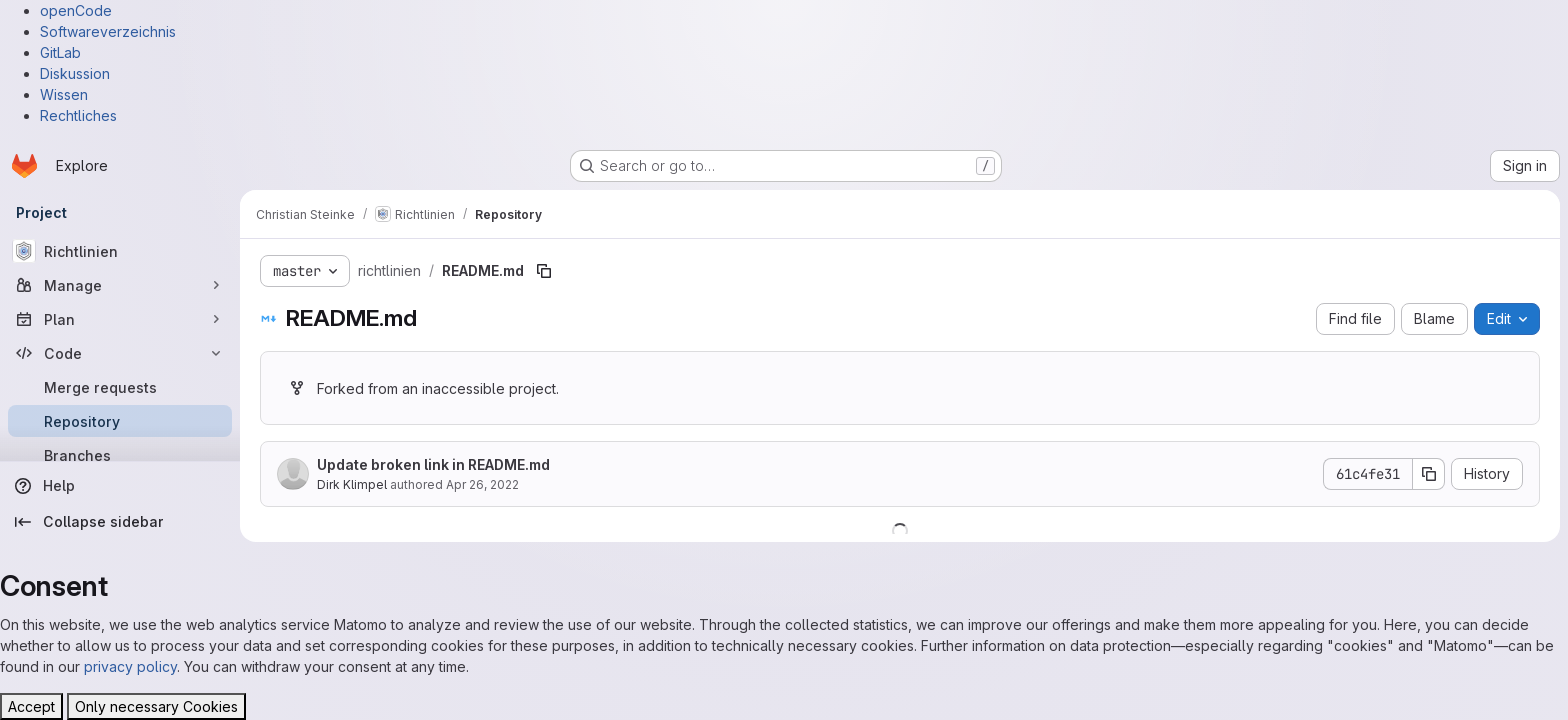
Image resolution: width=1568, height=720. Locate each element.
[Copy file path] (544, 271)
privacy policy (130, 666)
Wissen (64, 94)
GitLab (60, 52)
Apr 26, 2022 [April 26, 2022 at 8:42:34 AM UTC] (482, 484)
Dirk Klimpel (352, 484)
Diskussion (75, 73)
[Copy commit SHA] (1429, 474)
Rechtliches (78, 115)
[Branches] (120, 455)
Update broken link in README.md (433, 464)
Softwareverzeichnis (108, 31)
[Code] (120, 353)
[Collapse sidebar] (120, 522)
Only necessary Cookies (156, 706)
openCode (76, 10)
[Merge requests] (120, 387)
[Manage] (120, 285)
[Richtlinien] (120, 251)
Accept (31, 706)
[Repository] (120, 421)
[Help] (120, 486)
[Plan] (120, 319)
